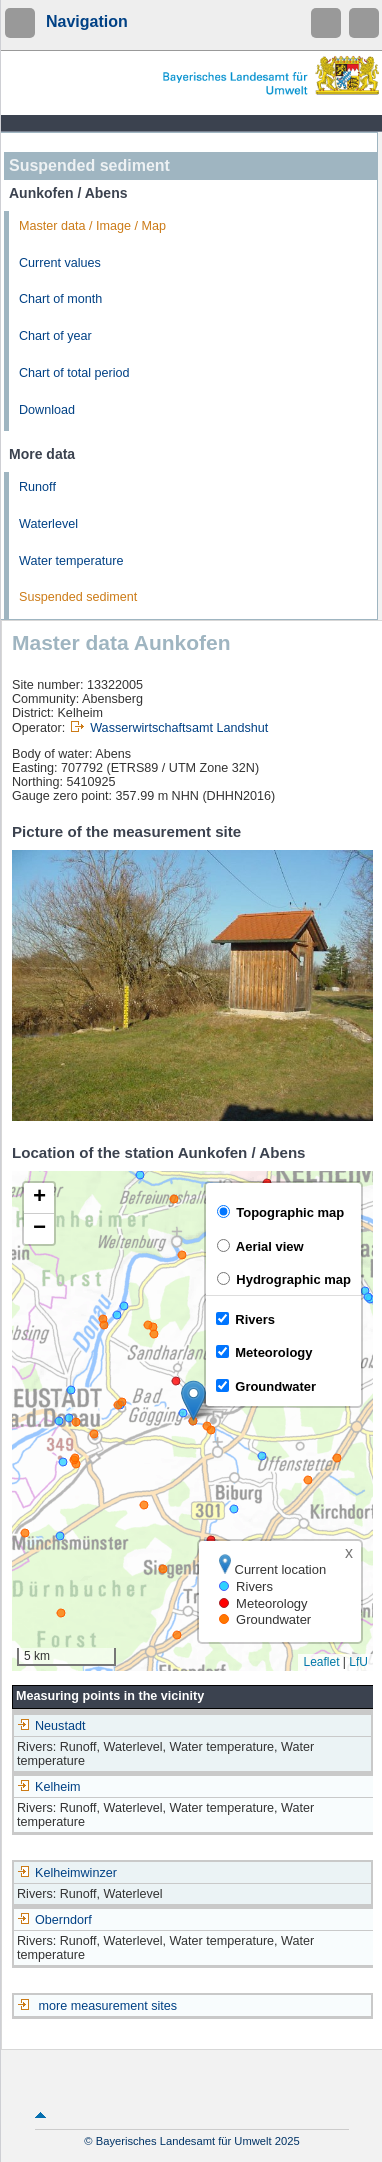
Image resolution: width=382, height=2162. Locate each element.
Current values (60, 263)
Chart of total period (74, 373)
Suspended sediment (78, 597)
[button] (193, 1400)
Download (47, 410)
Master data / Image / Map (92, 226)
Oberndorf (54, 1920)
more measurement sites (108, 2006)
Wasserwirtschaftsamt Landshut (179, 728)
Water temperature (71, 561)
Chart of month (60, 299)
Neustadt (51, 1726)
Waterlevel (48, 524)
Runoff (37, 487)
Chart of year (55, 336)
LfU (358, 1662)
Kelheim (49, 1787)
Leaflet (321, 1662)
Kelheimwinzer (67, 1873)
